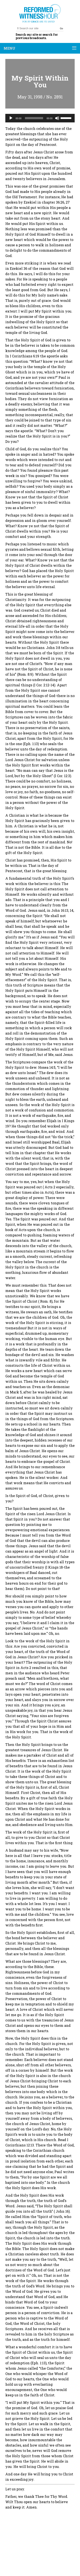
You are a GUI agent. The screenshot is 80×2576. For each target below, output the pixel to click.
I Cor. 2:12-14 (44, 685)
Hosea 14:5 (46, 1067)
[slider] (34, 118)
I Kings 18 (54, 1567)
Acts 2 (50, 1187)
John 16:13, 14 (62, 910)
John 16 (62, 2211)
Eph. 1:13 (31, 743)
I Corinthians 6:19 (24, 356)
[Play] (11, 118)
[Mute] (57, 118)
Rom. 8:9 (25, 674)
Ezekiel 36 (18, 268)
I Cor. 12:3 (62, 776)
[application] (40, 118)
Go (61, 28)
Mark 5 (16, 1392)
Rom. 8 (45, 1301)
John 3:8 (53, 647)
